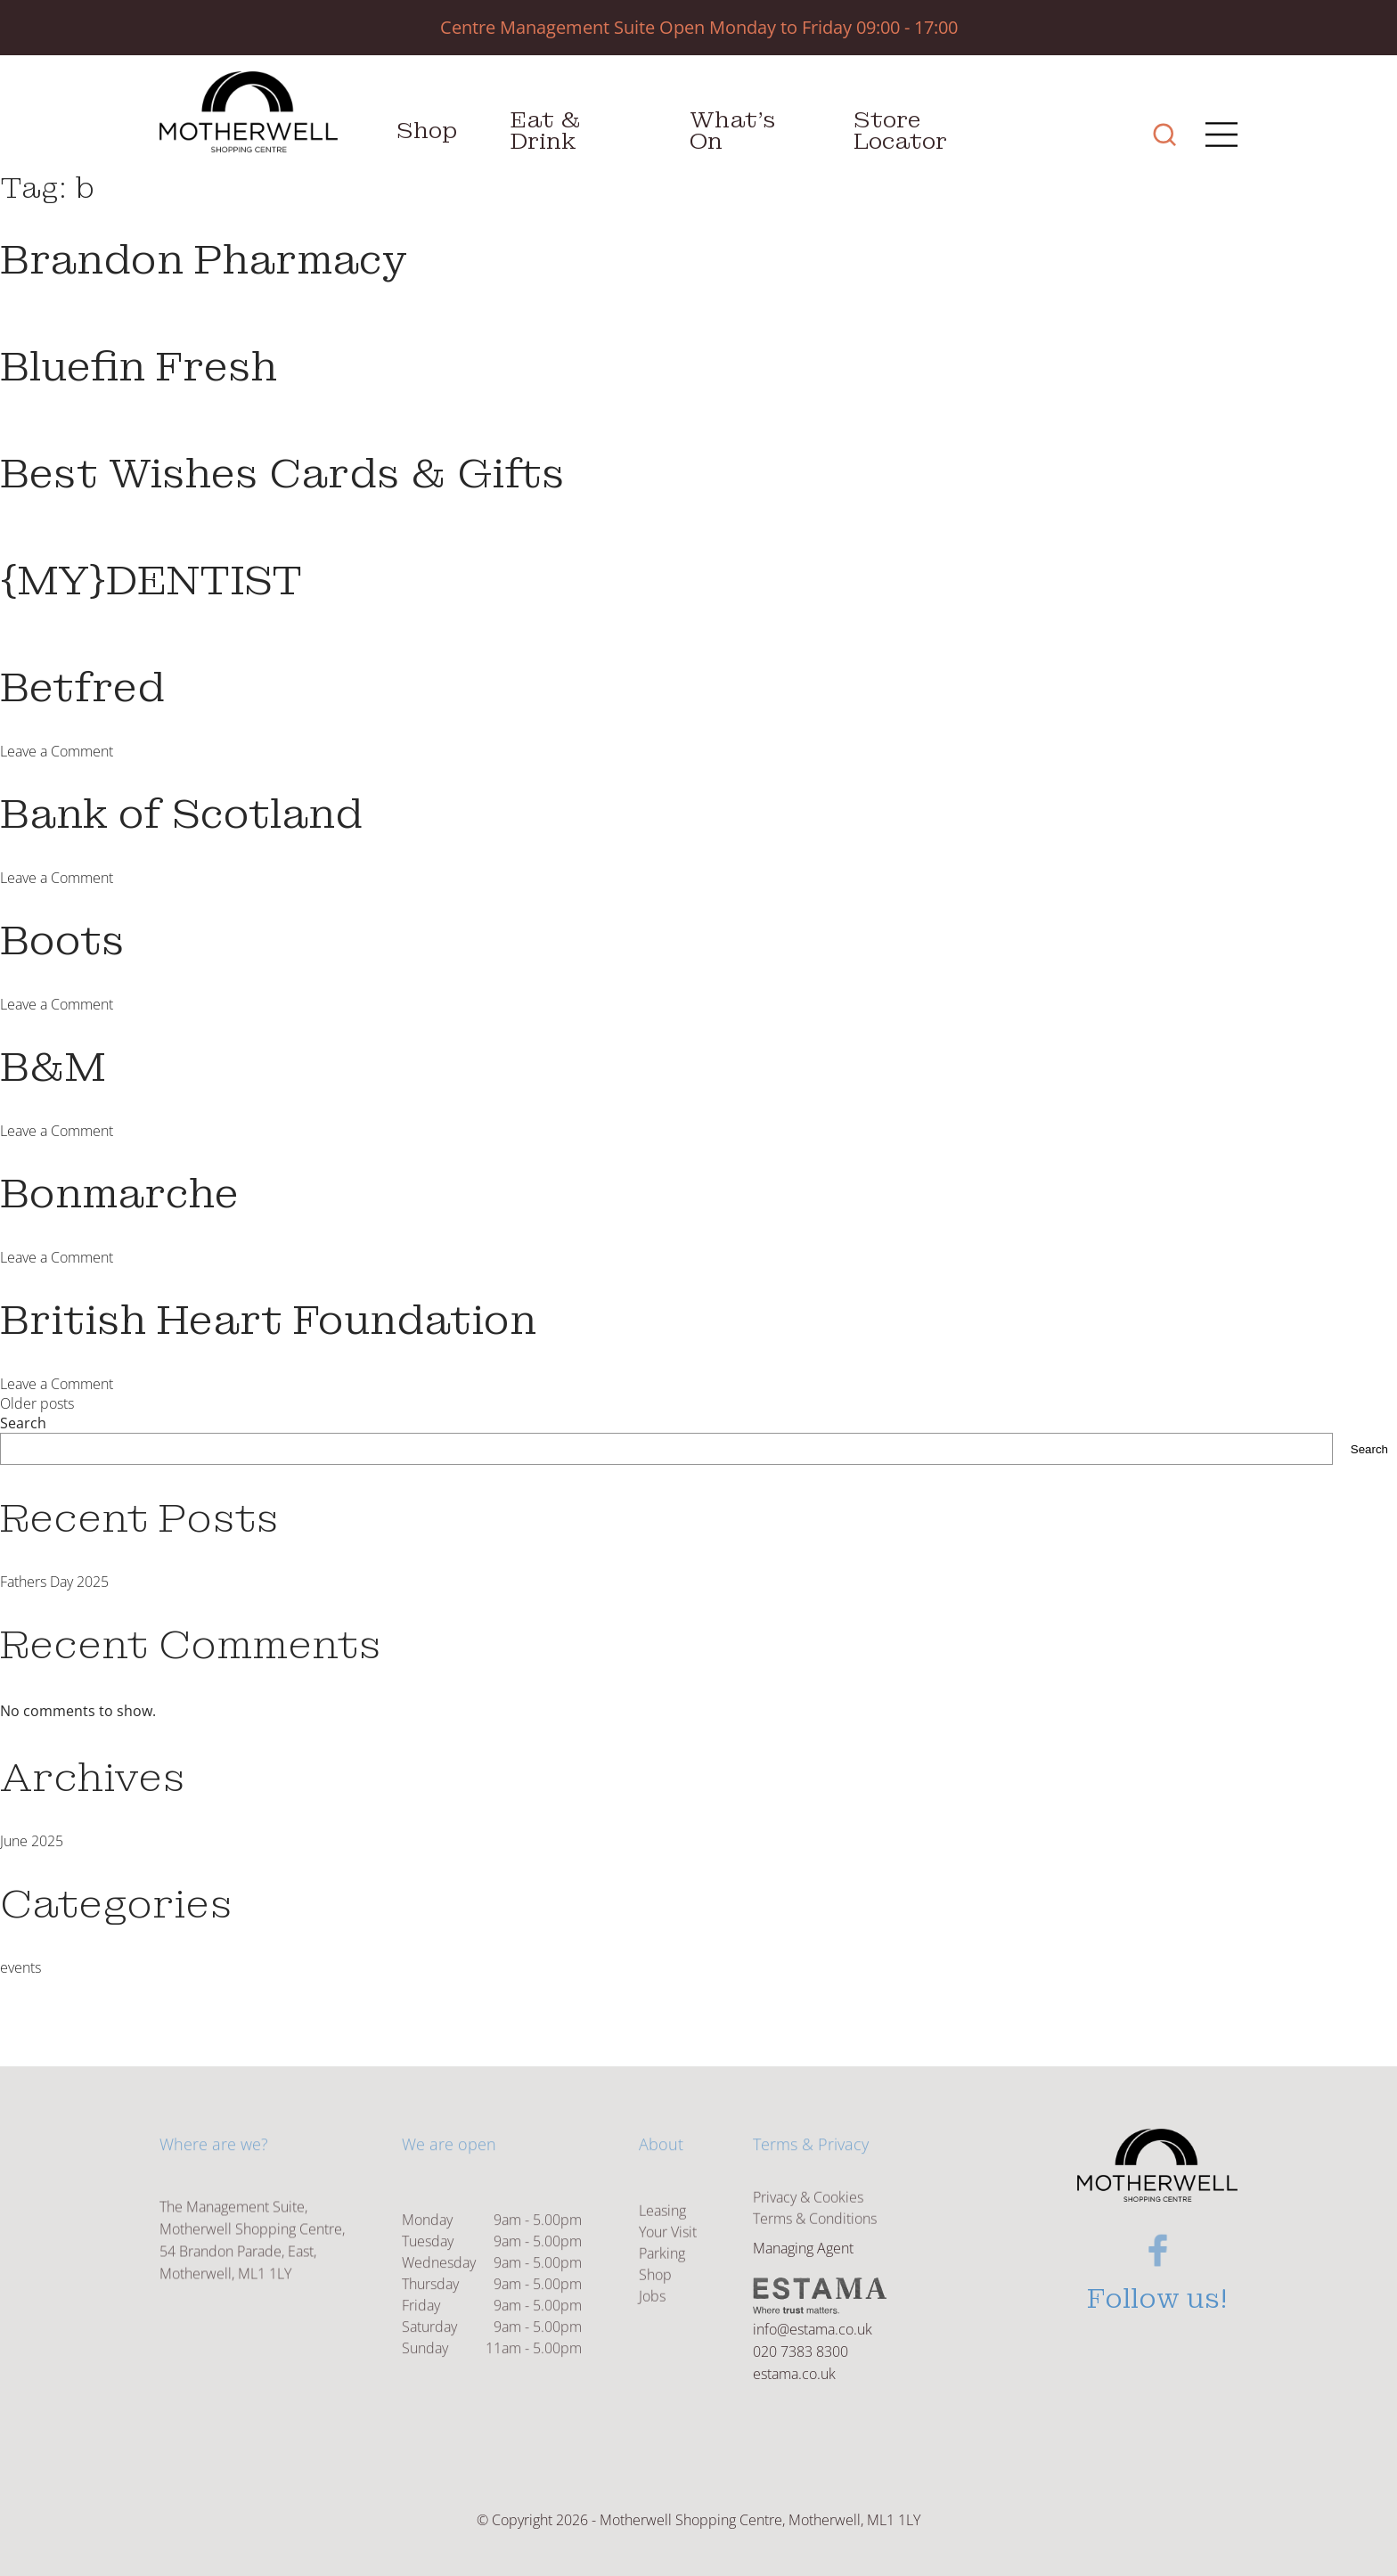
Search (23, 1423)
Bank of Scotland (181, 814)
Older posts (37, 1403)
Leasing (662, 2247)
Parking (662, 2290)
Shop (426, 130)
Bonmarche (119, 1194)
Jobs (652, 2333)
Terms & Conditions (815, 2233)
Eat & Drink (546, 130)
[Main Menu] (1216, 137)
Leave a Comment (56, 751)
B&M (52, 1067)
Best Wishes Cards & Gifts (282, 474)
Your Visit (668, 2268)
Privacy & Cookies (808, 2211)
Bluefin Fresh (138, 367)
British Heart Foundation (268, 1320)
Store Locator (900, 130)
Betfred (82, 688)
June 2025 (31, 1841)
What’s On (733, 130)
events (20, 1967)
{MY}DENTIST (151, 581)
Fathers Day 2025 (54, 1581)
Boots (62, 941)
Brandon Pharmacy (203, 260)
